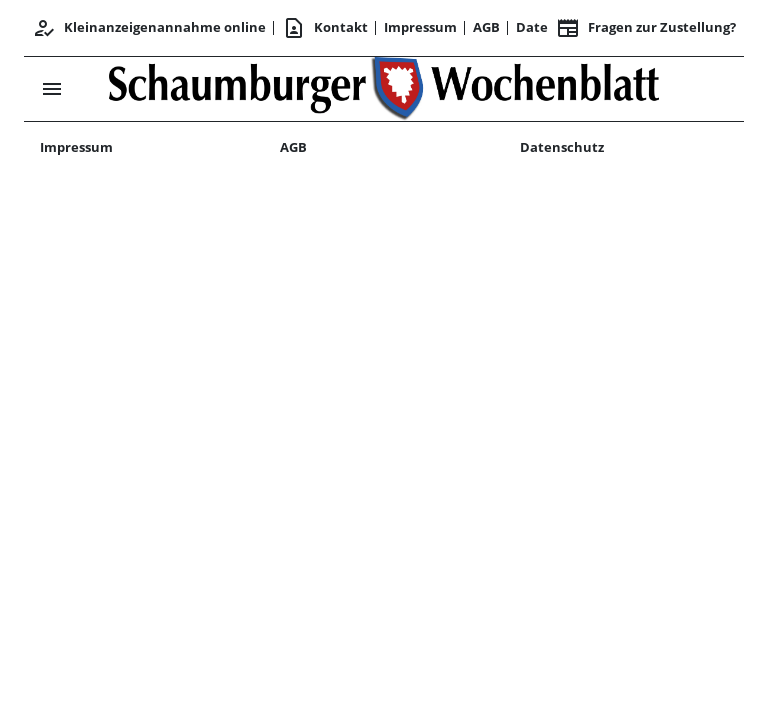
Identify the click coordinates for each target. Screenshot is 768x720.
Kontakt (325, 28)
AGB (486, 27)
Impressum (420, 27)
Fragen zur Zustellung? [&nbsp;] (646, 28)
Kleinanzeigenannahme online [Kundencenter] (149, 28)
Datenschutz (562, 147)
